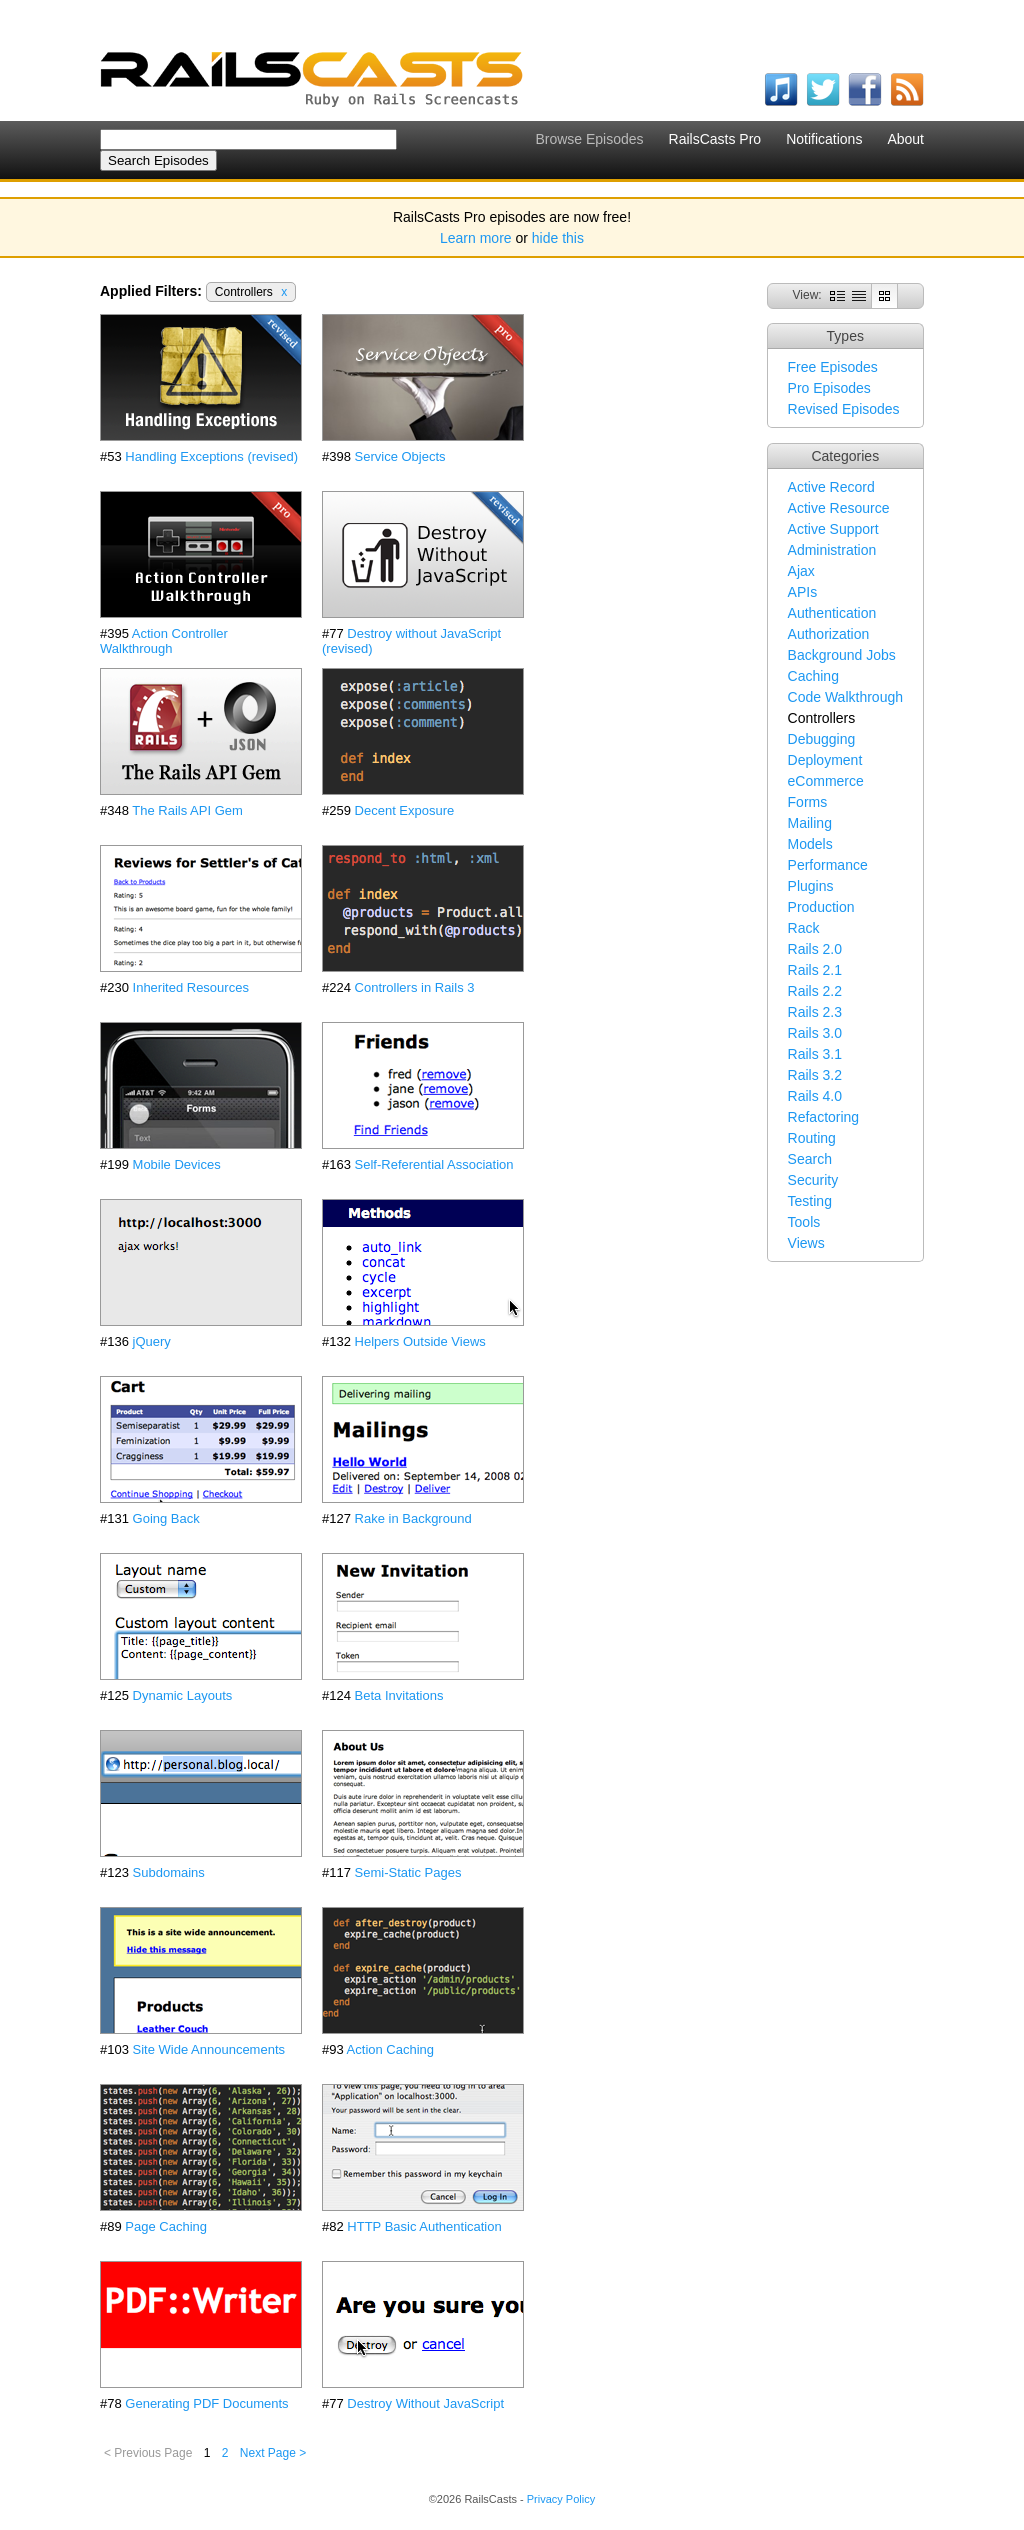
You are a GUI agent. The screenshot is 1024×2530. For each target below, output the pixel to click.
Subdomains (169, 1872)
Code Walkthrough (845, 697)
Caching (813, 676)
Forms (808, 802)
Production (821, 907)
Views (806, 1243)
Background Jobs (842, 655)
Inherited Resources (191, 987)
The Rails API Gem (187, 810)
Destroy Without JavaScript (425, 2403)
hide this (558, 238)
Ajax (801, 571)
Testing (810, 1201)
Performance (828, 865)
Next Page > (273, 2453)
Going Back (166, 1518)
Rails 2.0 (815, 949)
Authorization (829, 634)
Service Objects (400, 456)
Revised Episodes (844, 409)
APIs (803, 592)
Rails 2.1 (815, 970)
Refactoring (824, 1117)
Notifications (824, 139)
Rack (804, 928)
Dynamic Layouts (183, 1695)
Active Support (833, 529)
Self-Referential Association (434, 1164)
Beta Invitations (399, 1695)
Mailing (810, 823)
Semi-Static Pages (408, 1872)
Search (810, 1159)
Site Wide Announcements (209, 2049)
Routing (812, 1138)
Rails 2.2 (815, 991)
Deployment (825, 760)
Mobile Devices (177, 1164)
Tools (804, 1222)
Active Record (831, 487)
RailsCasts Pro (715, 139)
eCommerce (826, 781)
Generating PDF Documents (206, 2403)
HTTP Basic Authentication (424, 2226)
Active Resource (839, 508)
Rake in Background (413, 1518)
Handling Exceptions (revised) (211, 456)
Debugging (822, 739)
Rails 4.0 (815, 1096)
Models (810, 844)
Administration (832, 550)
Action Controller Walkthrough (164, 641)
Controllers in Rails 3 (415, 987)
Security (813, 1180)
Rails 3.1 (815, 1054)
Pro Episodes (829, 388)
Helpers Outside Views (420, 1341)
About (905, 139)
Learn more (476, 238)
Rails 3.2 (815, 1075)
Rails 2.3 (815, 1012)
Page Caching (166, 2226)
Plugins (811, 886)
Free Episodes (833, 367)
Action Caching (390, 2049)
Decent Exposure (405, 810)
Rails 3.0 (815, 1033)
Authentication (832, 613)
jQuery (152, 1341)
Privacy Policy (561, 2499)
